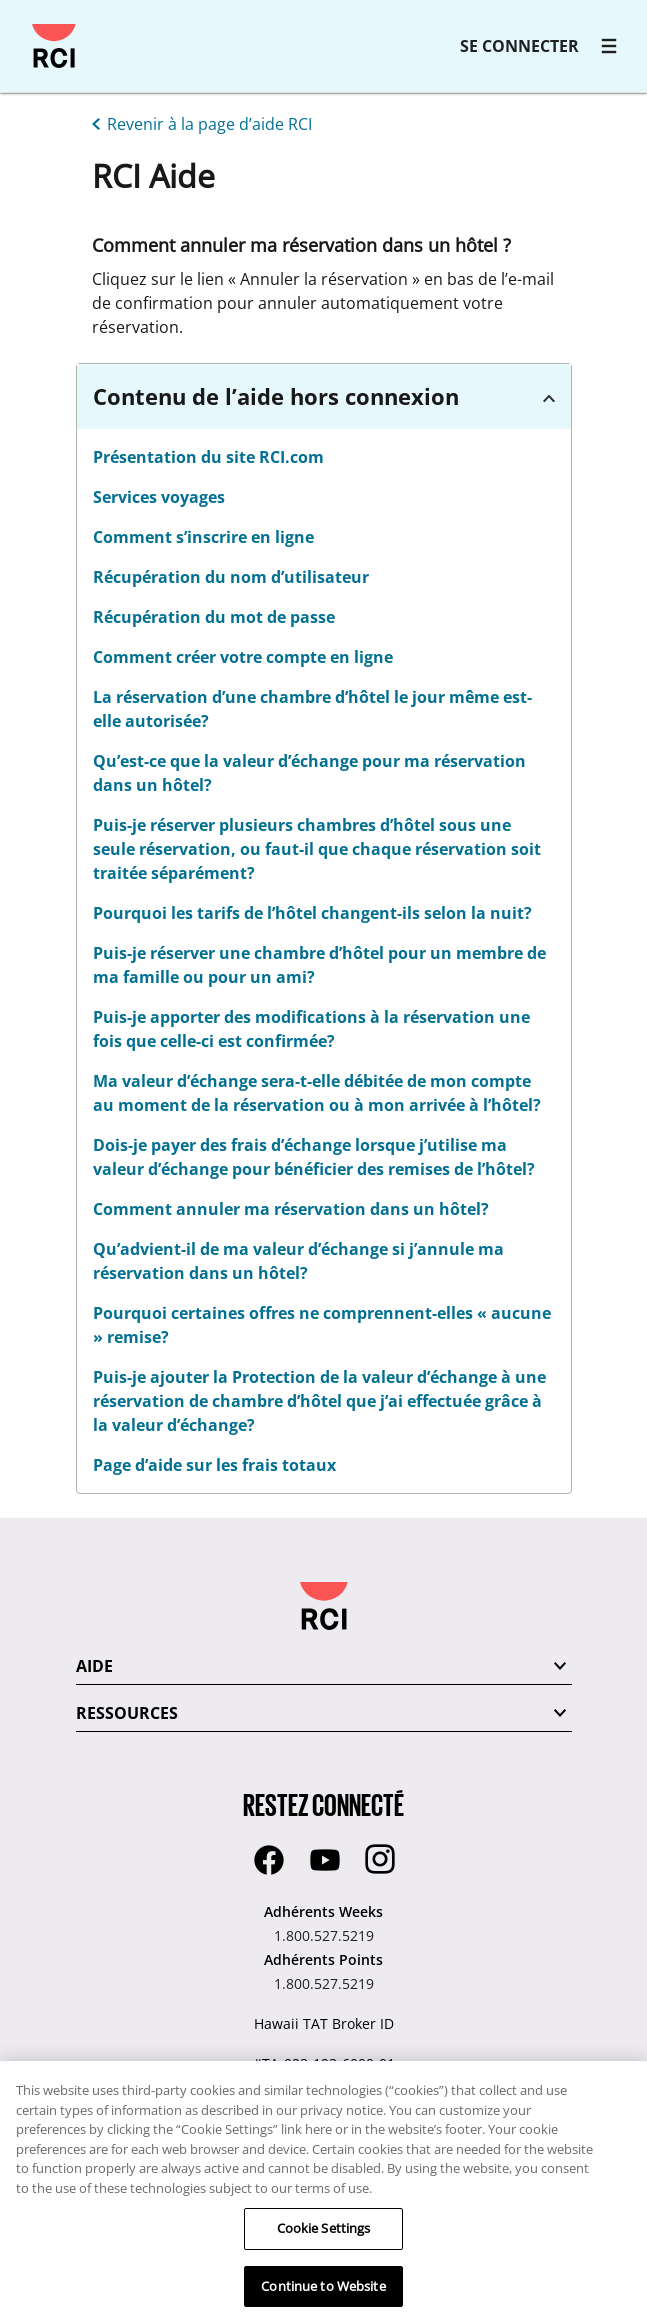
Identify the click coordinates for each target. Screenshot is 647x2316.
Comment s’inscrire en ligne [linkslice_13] (203, 537)
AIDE (94, 1666)
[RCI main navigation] (609, 46)
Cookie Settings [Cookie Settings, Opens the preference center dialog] (324, 2241)
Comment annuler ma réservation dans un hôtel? (291, 1209)
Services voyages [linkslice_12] (159, 497)
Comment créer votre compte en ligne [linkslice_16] (243, 657)
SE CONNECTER (519, 46)
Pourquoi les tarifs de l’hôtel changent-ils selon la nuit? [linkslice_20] (312, 913)
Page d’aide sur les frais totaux (214, 1465)
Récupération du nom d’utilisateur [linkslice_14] (231, 577)
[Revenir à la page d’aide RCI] (198, 122)
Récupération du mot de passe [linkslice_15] (214, 617)
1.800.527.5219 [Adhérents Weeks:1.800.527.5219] (324, 1935)
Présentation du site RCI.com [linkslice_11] (208, 457)
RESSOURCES (127, 1713)
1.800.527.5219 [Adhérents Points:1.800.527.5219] (324, 1983)
